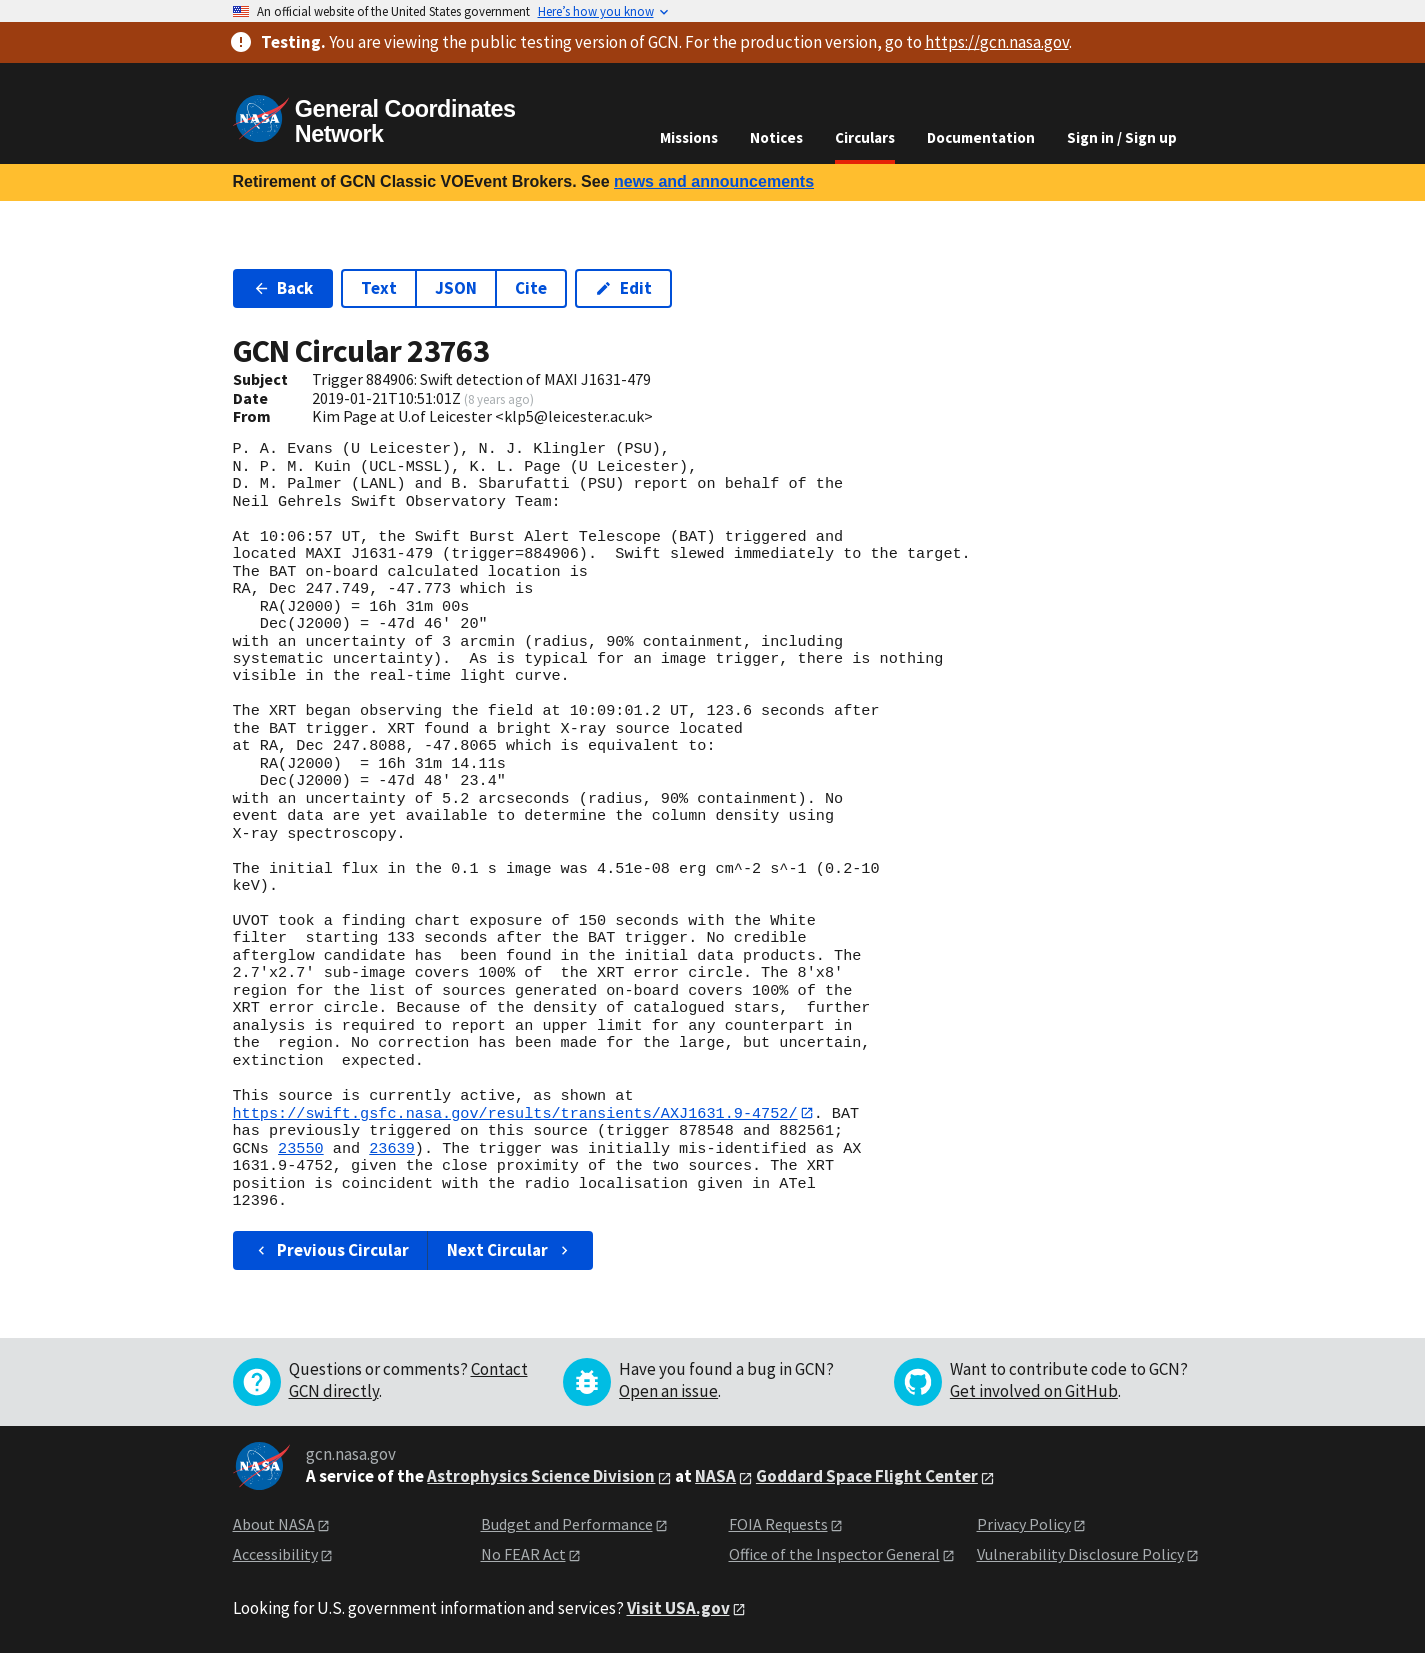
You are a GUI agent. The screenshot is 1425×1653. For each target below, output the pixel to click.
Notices (776, 137)
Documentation (981, 137)
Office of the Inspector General (834, 1555)
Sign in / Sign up (1122, 137)
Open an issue (668, 1391)
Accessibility (275, 1555)
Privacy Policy (1024, 1524)
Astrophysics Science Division (541, 1477)
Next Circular (510, 1250)
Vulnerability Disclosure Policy (1080, 1555)
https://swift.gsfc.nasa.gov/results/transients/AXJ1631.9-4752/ (515, 1113)
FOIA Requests (778, 1524)
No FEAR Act (523, 1555)
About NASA (274, 1524)
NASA (715, 1477)
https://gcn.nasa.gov (997, 42)
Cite (531, 288)
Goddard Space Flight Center (867, 1477)
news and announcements (714, 181)
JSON (456, 288)
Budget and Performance (567, 1524)
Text (379, 288)
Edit (623, 288)
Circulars (865, 137)
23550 (301, 1149)
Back (283, 288)
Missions (689, 137)
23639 (392, 1149)
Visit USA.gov (678, 1608)
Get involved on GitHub (1034, 1391)
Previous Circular (331, 1250)
